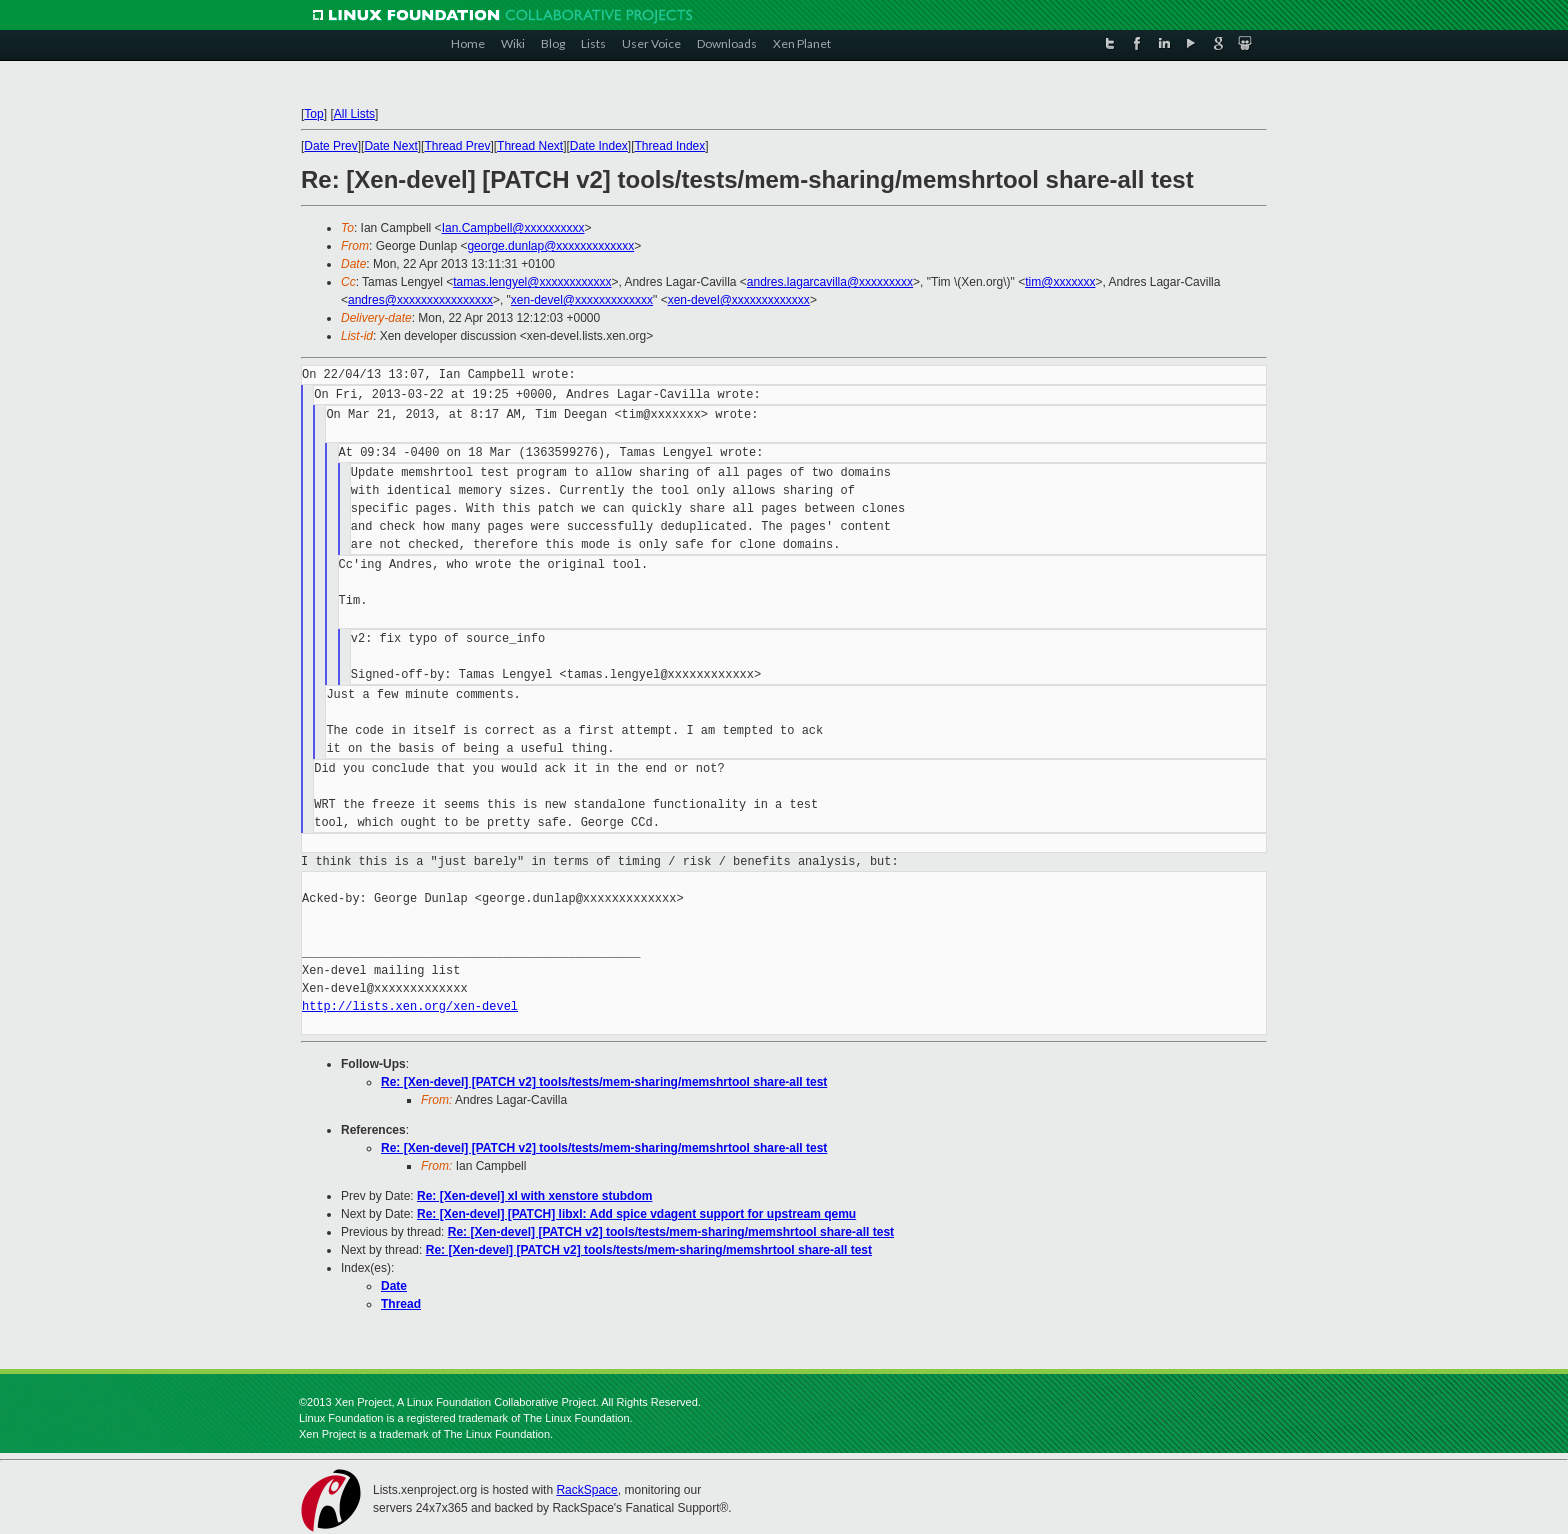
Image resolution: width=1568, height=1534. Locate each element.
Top (313, 114)
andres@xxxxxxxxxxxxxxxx (420, 300)
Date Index (599, 146)
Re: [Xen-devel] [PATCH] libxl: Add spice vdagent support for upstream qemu (636, 1214)
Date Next (390, 146)
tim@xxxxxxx (1060, 282)
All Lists (354, 114)
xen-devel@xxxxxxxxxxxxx (582, 300)
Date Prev (330, 146)
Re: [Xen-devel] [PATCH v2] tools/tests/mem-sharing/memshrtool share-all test (604, 1082)
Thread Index (670, 146)
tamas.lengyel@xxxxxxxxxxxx (532, 282)
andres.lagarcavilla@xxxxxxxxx (830, 282)
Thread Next (530, 146)
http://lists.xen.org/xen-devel (410, 1006)
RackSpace (586, 1490)
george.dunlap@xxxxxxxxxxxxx (550, 246)
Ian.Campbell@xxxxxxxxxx (513, 228)
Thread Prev (457, 146)
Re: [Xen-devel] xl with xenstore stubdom (534, 1196)
